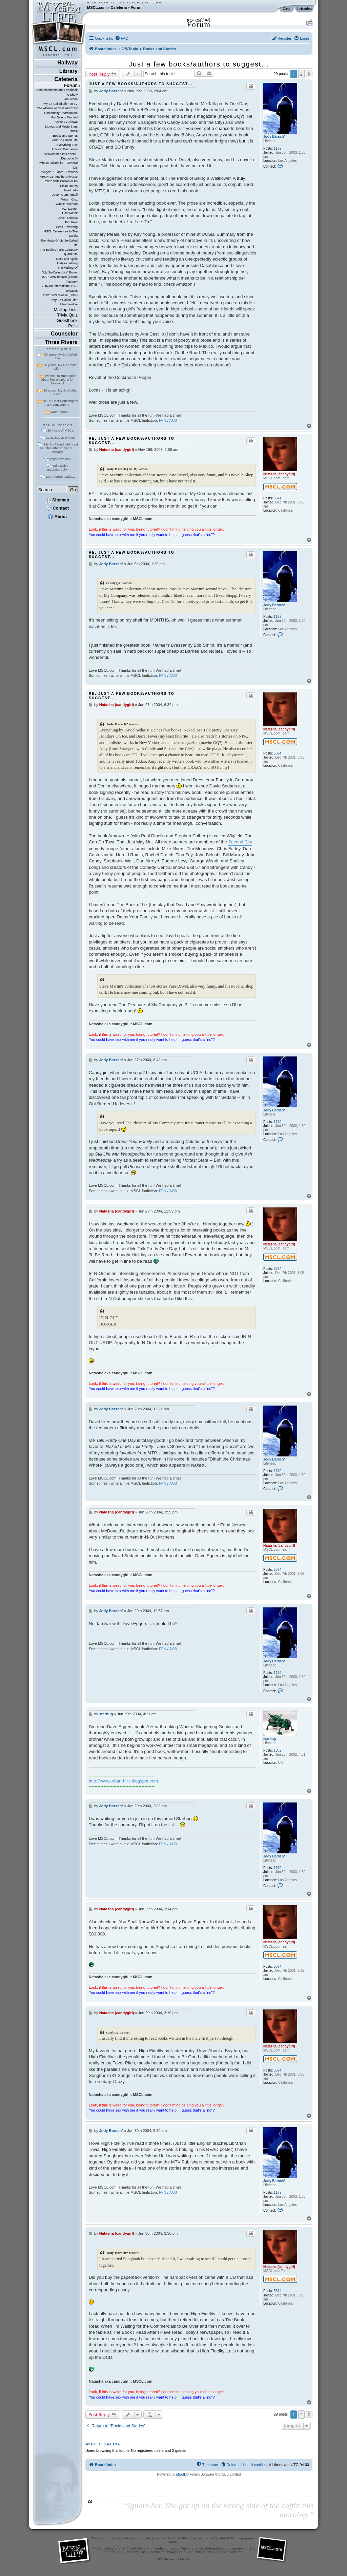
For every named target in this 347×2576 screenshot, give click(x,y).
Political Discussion (65, 149)
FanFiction (70, 99)
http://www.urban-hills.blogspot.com (123, 1780)
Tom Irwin (71, 222)
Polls (73, 325)
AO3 (173, 420)
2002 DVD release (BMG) (60, 295)
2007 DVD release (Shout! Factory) (60, 279)
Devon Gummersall (65, 194)
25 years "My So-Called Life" (60, 366)
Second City (240, 841)
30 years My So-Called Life (60, 356)
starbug (269, 1739)
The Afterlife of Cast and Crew (57, 108)
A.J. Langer (70, 208)
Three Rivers (61, 342)
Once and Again (67, 259)
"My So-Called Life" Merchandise (65, 302)
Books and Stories (65, 135)
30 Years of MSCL (60, 430)
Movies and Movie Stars (61, 126)
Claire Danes (69, 186)
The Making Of (68, 267)
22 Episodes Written (60, 437)
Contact (57, 508)
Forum (137, 7)
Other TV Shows (66, 121)
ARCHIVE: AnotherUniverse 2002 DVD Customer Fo (59, 179)
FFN (162, 420)
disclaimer (236, 2552)
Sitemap (57, 499)
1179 (277, 148)
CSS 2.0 (184, 2558)
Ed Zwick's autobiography (57, 467)
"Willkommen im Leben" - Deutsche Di (61, 156)
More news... (60, 412)
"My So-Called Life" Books (60, 272)
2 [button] (301, 74)
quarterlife (71, 254)
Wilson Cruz (69, 199)
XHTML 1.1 (165, 2558)
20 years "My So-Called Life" (60, 392)
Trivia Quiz (67, 315)
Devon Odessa (68, 218)
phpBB (181, 2474)
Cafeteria (118, 7)
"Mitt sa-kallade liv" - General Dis (58, 165)
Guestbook (67, 320)
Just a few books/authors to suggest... (199, 64)
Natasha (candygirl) (279, 474)
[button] (309, 74)
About (57, 516)
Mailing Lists (66, 309)
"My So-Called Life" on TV (60, 104)
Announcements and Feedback (57, 90)
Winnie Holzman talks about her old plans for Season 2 (58, 379)
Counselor (64, 334)
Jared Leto (70, 190)
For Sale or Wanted (65, 117)
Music (74, 131)
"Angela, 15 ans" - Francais (59, 172)
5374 (277, 498)
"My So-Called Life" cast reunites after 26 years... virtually (59, 448)
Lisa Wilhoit (70, 213)
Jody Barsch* (274, 136)
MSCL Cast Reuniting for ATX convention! (61, 402)
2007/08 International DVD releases (60, 288)
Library (68, 71)
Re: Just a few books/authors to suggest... (132, 440)
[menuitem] (121, 38)
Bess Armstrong (67, 227)
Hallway (67, 62)
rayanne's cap (60, 459)
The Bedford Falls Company (58, 249)
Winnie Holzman (67, 204)
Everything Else (67, 145)
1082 (277, 1750)
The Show (71, 94)
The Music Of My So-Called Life (58, 243)
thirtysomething (67, 263)
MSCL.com (97, 7)
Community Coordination (61, 113)
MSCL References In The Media (60, 233)
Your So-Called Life (65, 140)
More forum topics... (60, 476)
